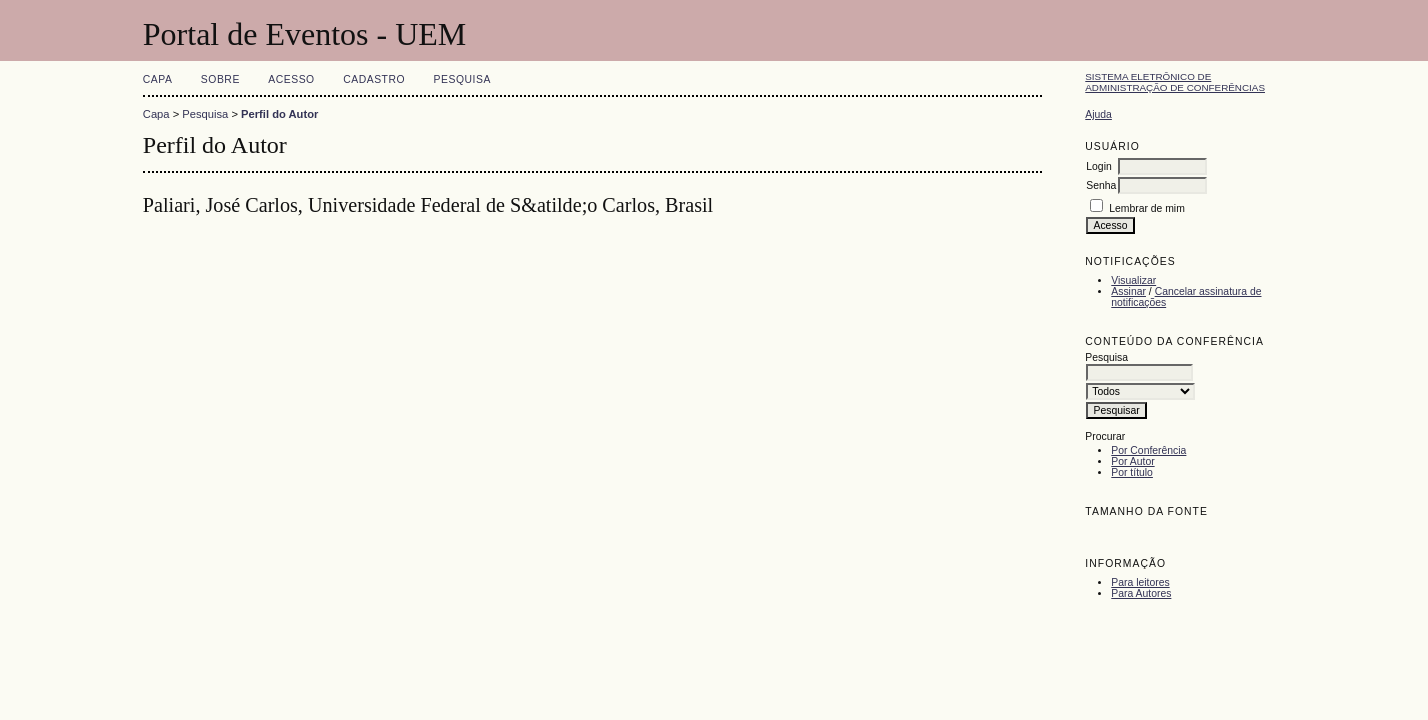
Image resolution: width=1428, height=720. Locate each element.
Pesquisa (462, 79)
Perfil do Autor (279, 114)
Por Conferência (1148, 450)
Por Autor (1132, 461)
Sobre (220, 79)
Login (1098, 166)
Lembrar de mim (1147, 208)
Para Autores (1141, 593)
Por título (1132, 472)
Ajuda (1098, 114)
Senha (1101, 185)
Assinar (1128, 291)
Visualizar (1133, 280)
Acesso (291, 79)
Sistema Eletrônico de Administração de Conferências (1175, 82)
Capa (158, 79)
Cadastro (374, 79)
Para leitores (1140, 582)
